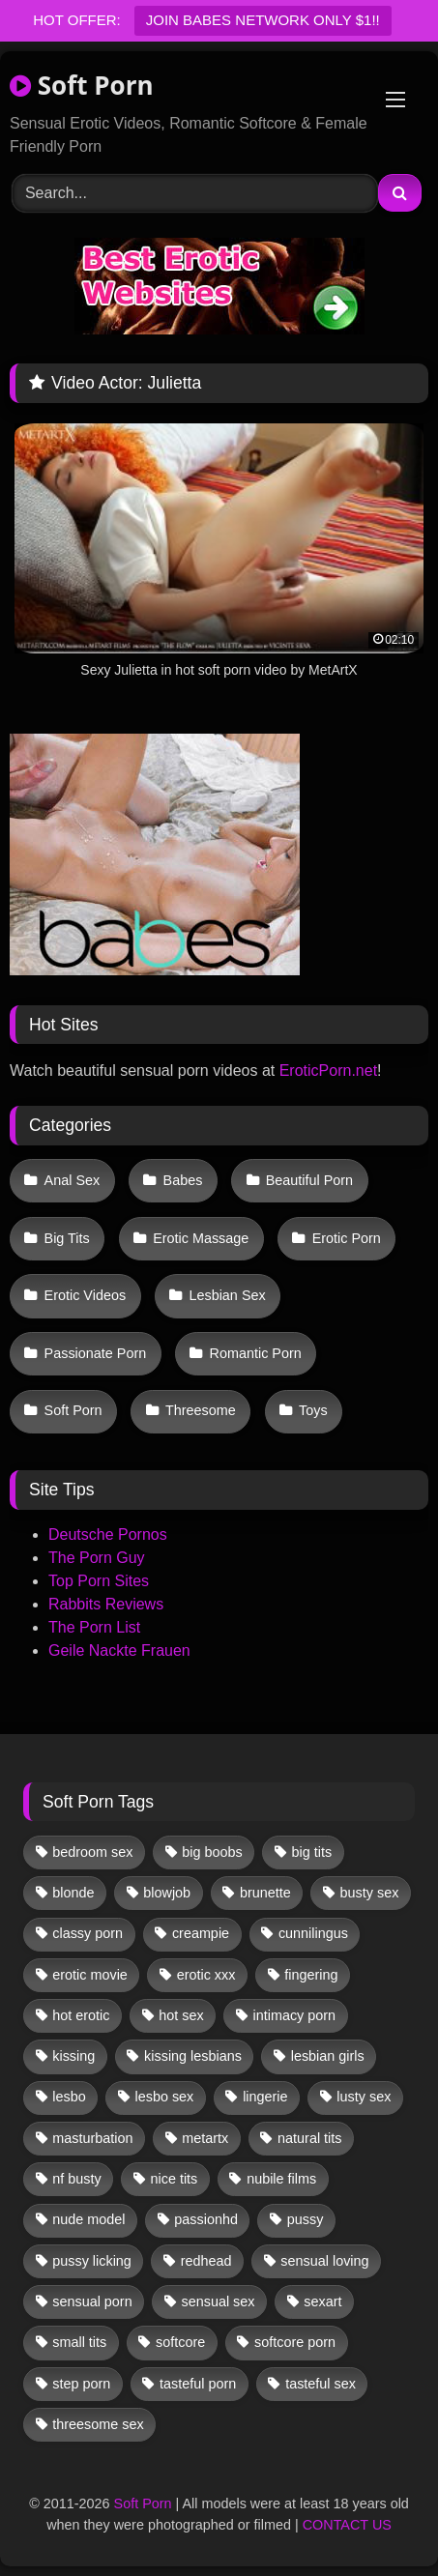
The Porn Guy (96, 1557)
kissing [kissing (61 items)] (73, 2056)
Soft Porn (82, 85)
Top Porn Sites (98, 1581)
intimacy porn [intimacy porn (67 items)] (294, 2015)
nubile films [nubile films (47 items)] (281, 2178)
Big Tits (67, 1238)
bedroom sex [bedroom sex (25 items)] (92, 1852)
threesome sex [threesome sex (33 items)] (97, 2424)
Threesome (200, 1410)
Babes (183, 1180)
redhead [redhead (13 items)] (206, 2261)
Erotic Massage (200, 1238)
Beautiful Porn (309, 1180)
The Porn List (94, 1627)
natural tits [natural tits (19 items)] (309, 2138)
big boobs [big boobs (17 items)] (212, 1852)
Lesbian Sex (227, 1295)
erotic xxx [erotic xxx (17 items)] (206, 1975)
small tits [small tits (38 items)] (79, 2342)
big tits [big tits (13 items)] (312, 1852)
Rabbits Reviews (105, 1604)
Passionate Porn (95, 1353)
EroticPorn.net (328, 1070)
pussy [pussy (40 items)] (305, 2219)
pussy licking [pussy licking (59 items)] (91, 2261)
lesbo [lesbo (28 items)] (68, 2096)
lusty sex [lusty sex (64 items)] (363, 2096)
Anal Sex (72, 1180)
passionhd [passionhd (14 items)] (206, 2219)
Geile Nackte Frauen (119, 1650)
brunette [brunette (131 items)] (265, 1892)
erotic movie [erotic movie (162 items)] (90, 1975)
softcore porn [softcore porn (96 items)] (295, 2342)
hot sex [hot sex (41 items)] (181, 2015)
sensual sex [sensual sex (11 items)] (218, 2301)
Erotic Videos (85, 1295)
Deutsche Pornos (107, 1534)
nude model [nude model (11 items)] (88, 2219)
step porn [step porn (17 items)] (81, 2383)
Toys (313, 1410)
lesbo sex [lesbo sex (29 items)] (164, 2096)
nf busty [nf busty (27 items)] (76, 2178)
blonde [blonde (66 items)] (73, 1892)
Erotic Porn (346, 1238)
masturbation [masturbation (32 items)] (92, 2138)
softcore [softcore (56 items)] (180, 2342)
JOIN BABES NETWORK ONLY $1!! (263, 20)
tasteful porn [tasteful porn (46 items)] (198, 2383)
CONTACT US (347, 2525)
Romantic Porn (256, 1353)
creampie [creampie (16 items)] (200, 1933)
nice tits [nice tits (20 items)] (174, 2178)
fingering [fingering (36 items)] (310, 1975)
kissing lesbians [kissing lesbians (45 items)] (193, 2056)
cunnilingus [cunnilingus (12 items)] (313, 1933)
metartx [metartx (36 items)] (205, 2138)
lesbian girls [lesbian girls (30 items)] (328, 2056)
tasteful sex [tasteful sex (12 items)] (320, 2383)
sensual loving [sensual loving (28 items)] (324, 2261)
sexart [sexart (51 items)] (322, 2301)
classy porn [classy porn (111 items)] (87, 1933)
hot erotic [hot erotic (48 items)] (80, 2015)
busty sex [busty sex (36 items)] (369, 1892)
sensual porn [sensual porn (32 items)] (91, 2301)
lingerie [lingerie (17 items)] (265, 2096)
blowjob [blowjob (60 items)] (166, 1892)
